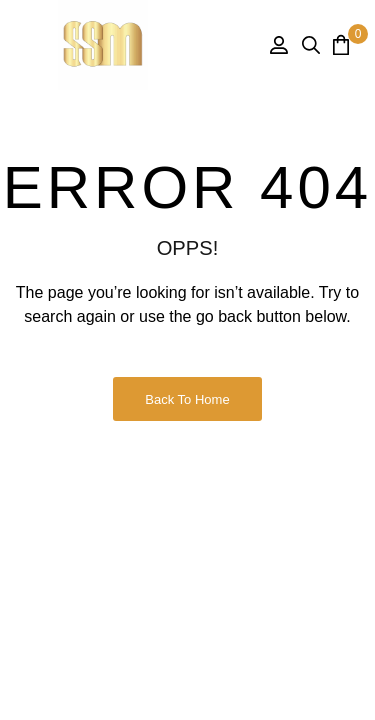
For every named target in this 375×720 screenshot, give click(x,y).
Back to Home (187, 399)
